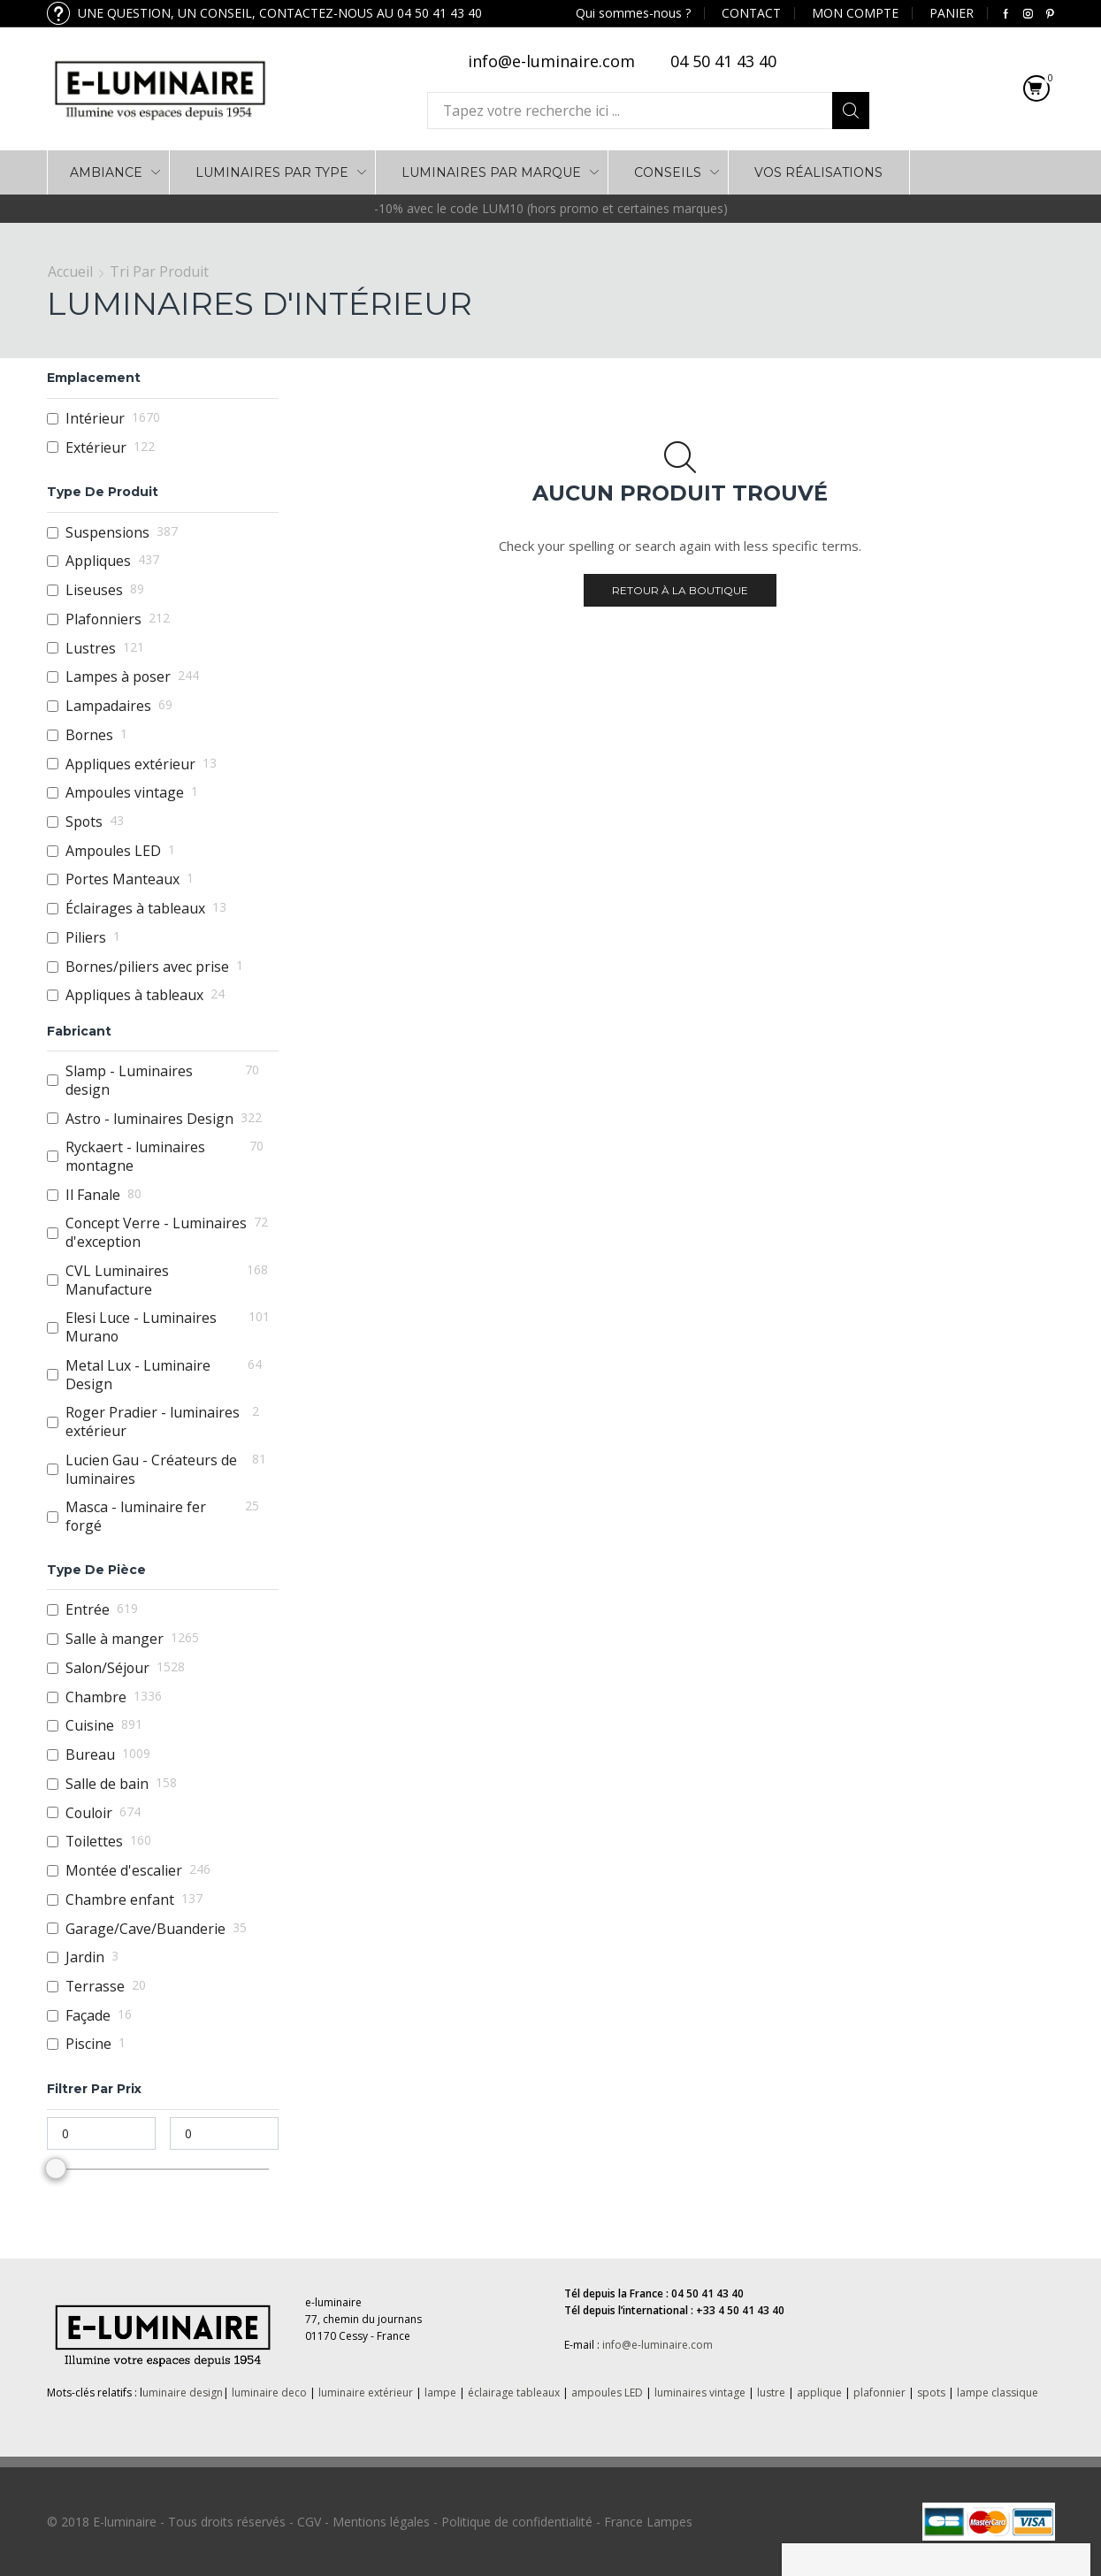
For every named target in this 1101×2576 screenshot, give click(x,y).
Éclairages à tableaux (135, 908)
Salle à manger (114, 1639)
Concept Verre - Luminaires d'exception (156, 1232)
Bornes (89, 735)
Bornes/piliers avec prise (147, 967)
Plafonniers (103, 619)
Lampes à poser (118, 677)
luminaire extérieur (364, 2392)
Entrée (87, 1610)
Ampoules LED (113, 851)
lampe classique (997, 2392)
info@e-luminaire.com (657, 2344)
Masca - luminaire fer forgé (135, 1516)
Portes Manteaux (122, 879)
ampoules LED (607, 2392)
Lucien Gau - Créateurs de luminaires (151, 1469)
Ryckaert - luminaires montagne (135, 1156)
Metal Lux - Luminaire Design (137, 1375)
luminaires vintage (699, 2392)
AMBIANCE (106, 172)
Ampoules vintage (124, 793)
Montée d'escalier (123, 1870)
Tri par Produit (159, 271)
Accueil (70, 271)
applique (819, 2392)
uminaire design (182, 2392)
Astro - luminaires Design (149, 1119)
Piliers (85, 938)
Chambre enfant (119, 1900)
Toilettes (94, 1841)
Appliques (98, 561)
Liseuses (94, 590)
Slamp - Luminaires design (129, 1080)
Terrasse (95, 1986)
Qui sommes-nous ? (633, 13)
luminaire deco (269, 2392)
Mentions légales (381, 2521)
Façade (88, 2016)
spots (931, 2392)
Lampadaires (108, 706)
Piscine (88, 2044)
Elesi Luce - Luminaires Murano (141, 1327)
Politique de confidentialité (517, 2521)
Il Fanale (92, 1195)
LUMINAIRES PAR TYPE (271, 172)
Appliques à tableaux (134, 995)
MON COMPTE (855, 13)
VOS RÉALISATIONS (818, 172)
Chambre (95, 1697)
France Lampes (648, 2521)
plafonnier (879, 2392)
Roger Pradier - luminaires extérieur (152, 1421)
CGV (309, 2521)
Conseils (667, 172)
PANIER (951, 13)
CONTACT (751, 13)
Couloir (88, 1813)
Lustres (90, 648)
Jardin (84, 1957)
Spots (84, 822)
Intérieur (95, 418)
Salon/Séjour (107, 1668)
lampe (440, 2392)
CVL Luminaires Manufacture (117, 1280)
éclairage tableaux (514, 2392)
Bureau (90, 1755)
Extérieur (95, 448)
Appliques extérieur (130, 764)
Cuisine (89, 1725)
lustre (771, 2392)
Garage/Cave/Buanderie (145, 1929)
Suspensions (107, 533)
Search (851, 110)
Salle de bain (107, 1784)
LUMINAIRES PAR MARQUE (491, 172)
